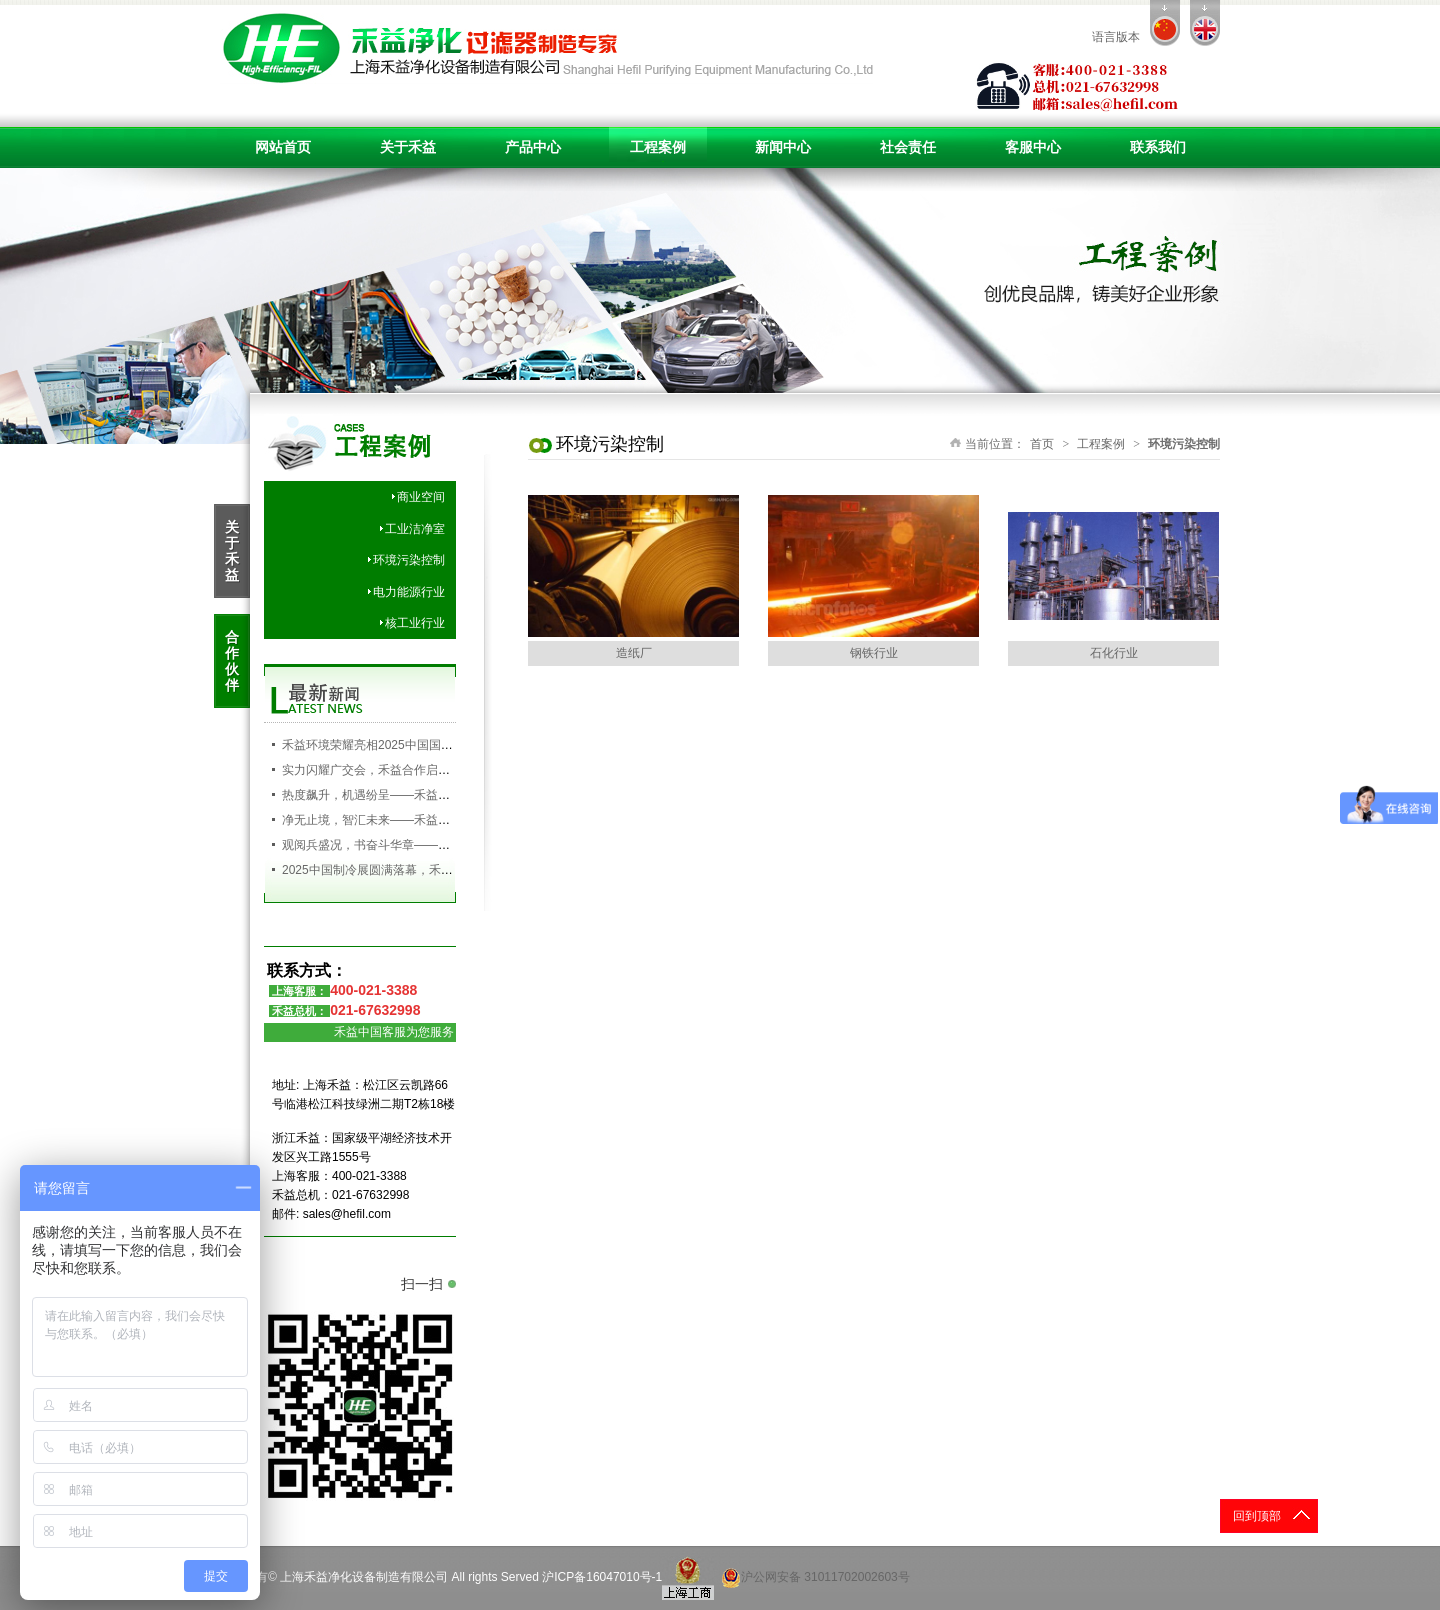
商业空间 (421, 497)
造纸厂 (634, 653)
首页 (1042, 444)
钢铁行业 (874, 653)
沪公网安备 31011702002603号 (815, 1577)
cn (1165, 23)
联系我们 (1158, 147)
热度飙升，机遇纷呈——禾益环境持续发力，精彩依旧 (426, 795)
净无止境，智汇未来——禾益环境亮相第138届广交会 (424, 820)
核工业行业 (415, 623)
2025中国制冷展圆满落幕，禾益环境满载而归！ (409, 870)
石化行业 (1114, 653)
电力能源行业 (409, 592)
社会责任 (908, 147)
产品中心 (533, 147)
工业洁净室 (415, 529)
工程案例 (658, 147)
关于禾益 (408, 147)
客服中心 (1033, 147)
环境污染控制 (409, 560)
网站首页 (283, 147)
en (1205, 23)
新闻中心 (783, 147)
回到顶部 (1257, 1516)
